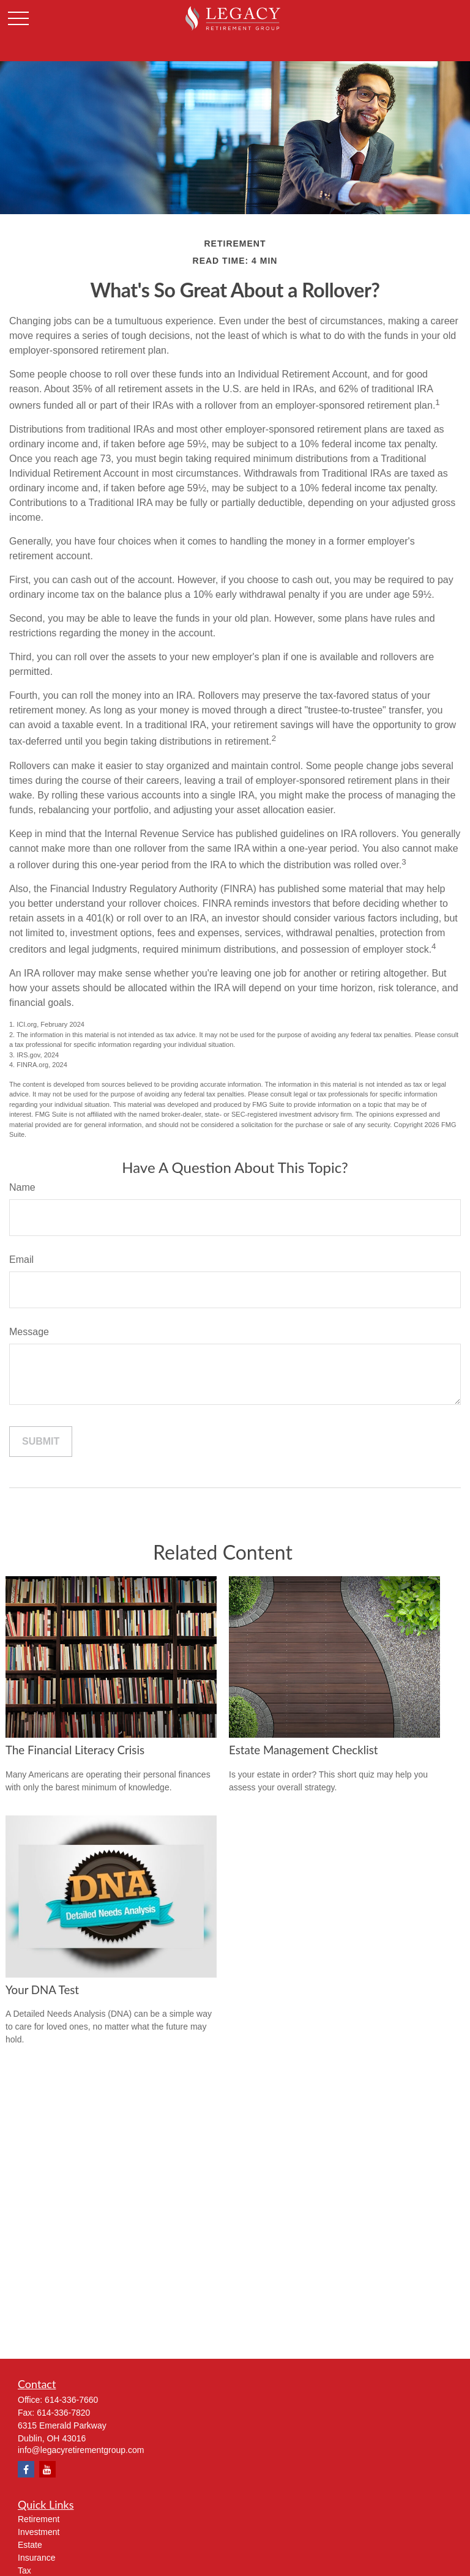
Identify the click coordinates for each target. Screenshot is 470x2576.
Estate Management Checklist (303, 1750)
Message (29, 1332)
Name (22, 1187)
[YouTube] (47, 2469)
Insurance (36, 2558)
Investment (38, 2532)
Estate (30, 2545)
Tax (24, 2570)
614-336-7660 (71, 2400)
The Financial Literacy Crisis (75, 1750)
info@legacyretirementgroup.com (81, 2450)
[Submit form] (40, 1441)
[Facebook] (26, 2469)
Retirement (38, 2519)
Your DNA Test (42, 1990)
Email (21, 1259)
